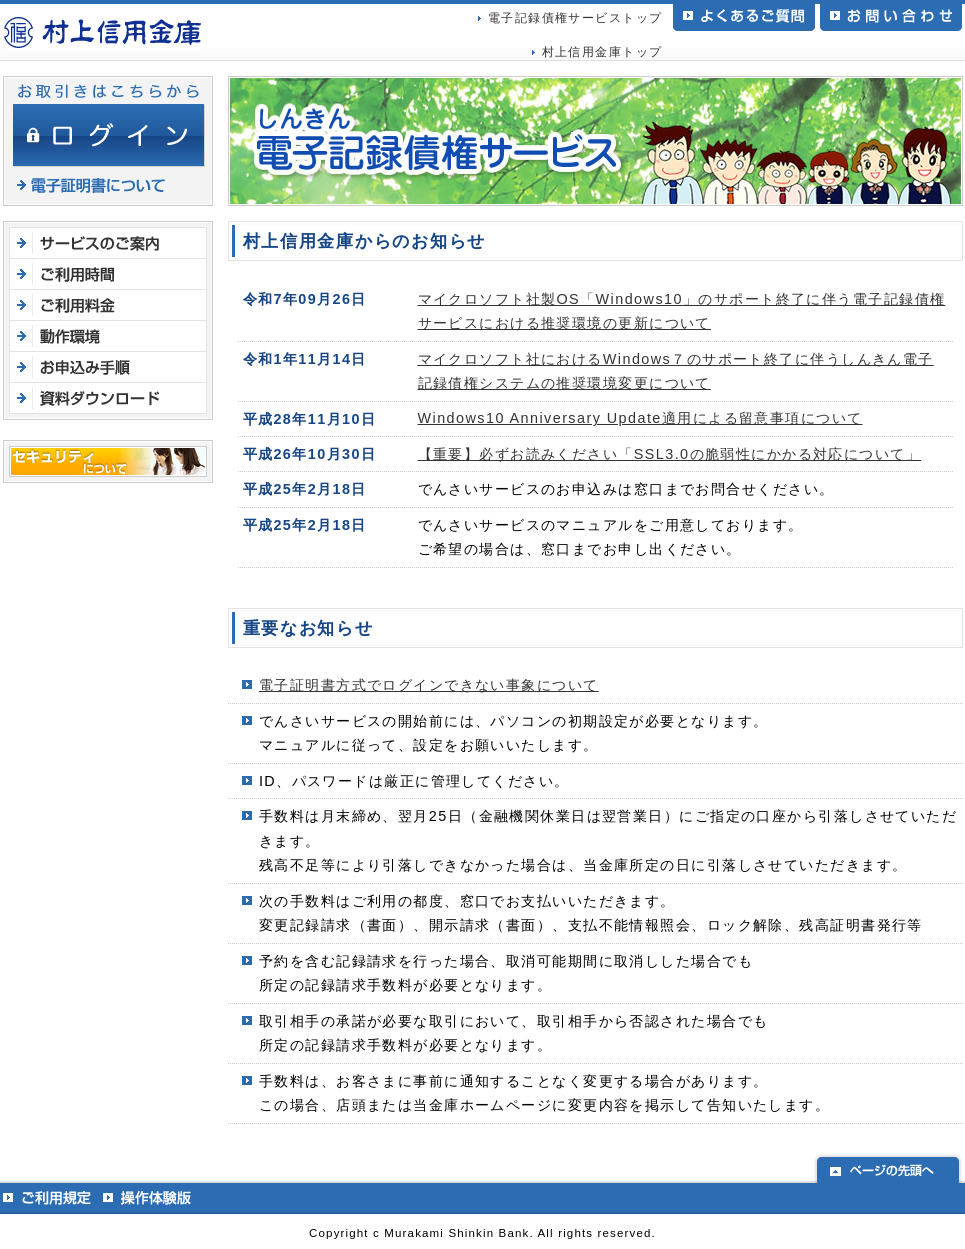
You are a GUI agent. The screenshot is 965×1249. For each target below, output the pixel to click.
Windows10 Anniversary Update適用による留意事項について (640, 418)
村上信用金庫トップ (602, 52)
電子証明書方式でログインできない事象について (429, 685)
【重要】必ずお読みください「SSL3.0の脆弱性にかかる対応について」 (670, 454)
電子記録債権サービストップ (575, 18)
